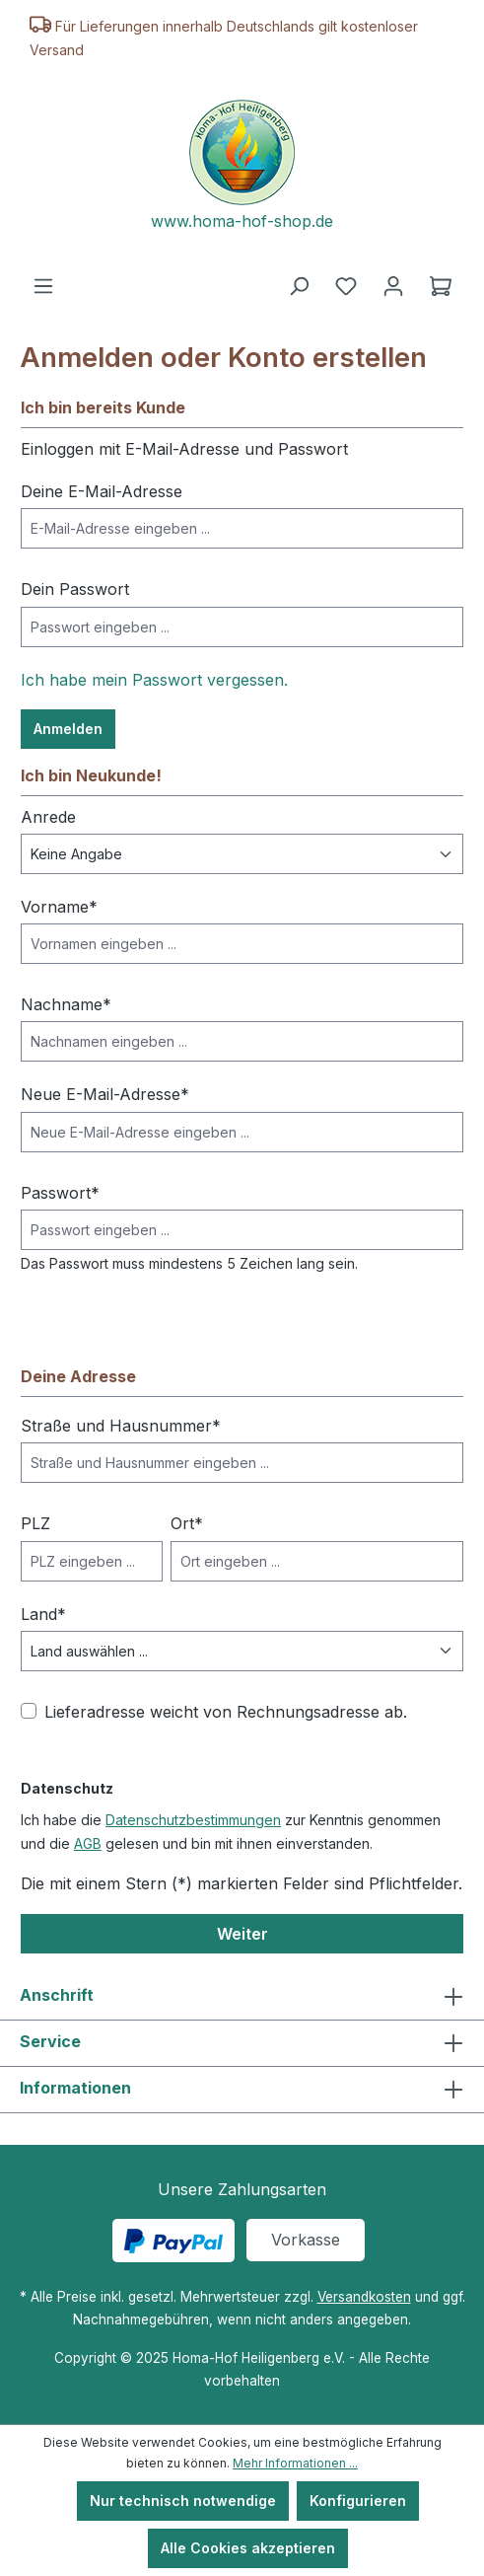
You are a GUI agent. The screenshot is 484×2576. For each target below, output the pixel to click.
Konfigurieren (358, 2500)
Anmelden (68, 728)
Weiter (242, 1934)
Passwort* (60, 1193)
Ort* (187, 1523)
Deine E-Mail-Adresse (101, 491)
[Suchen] (298, 286)
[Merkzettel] (346, 286)
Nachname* (66, 1004)
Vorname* (59, 907)
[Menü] (43, 286)
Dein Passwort (75, 589)
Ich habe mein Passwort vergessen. (154, 680)
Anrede (48, 817)
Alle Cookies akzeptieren (248, 2547)
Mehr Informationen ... (295, 2463)
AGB (88, 1843)
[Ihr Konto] (393, 286)
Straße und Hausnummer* (121, 1425)
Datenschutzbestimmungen (193, 1819)
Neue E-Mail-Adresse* (105, 1094)
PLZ (35, 1523)
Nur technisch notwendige (183, 2500)
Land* (43, 1614)
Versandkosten (364, 2297)
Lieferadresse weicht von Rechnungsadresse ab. (225, 1712)
